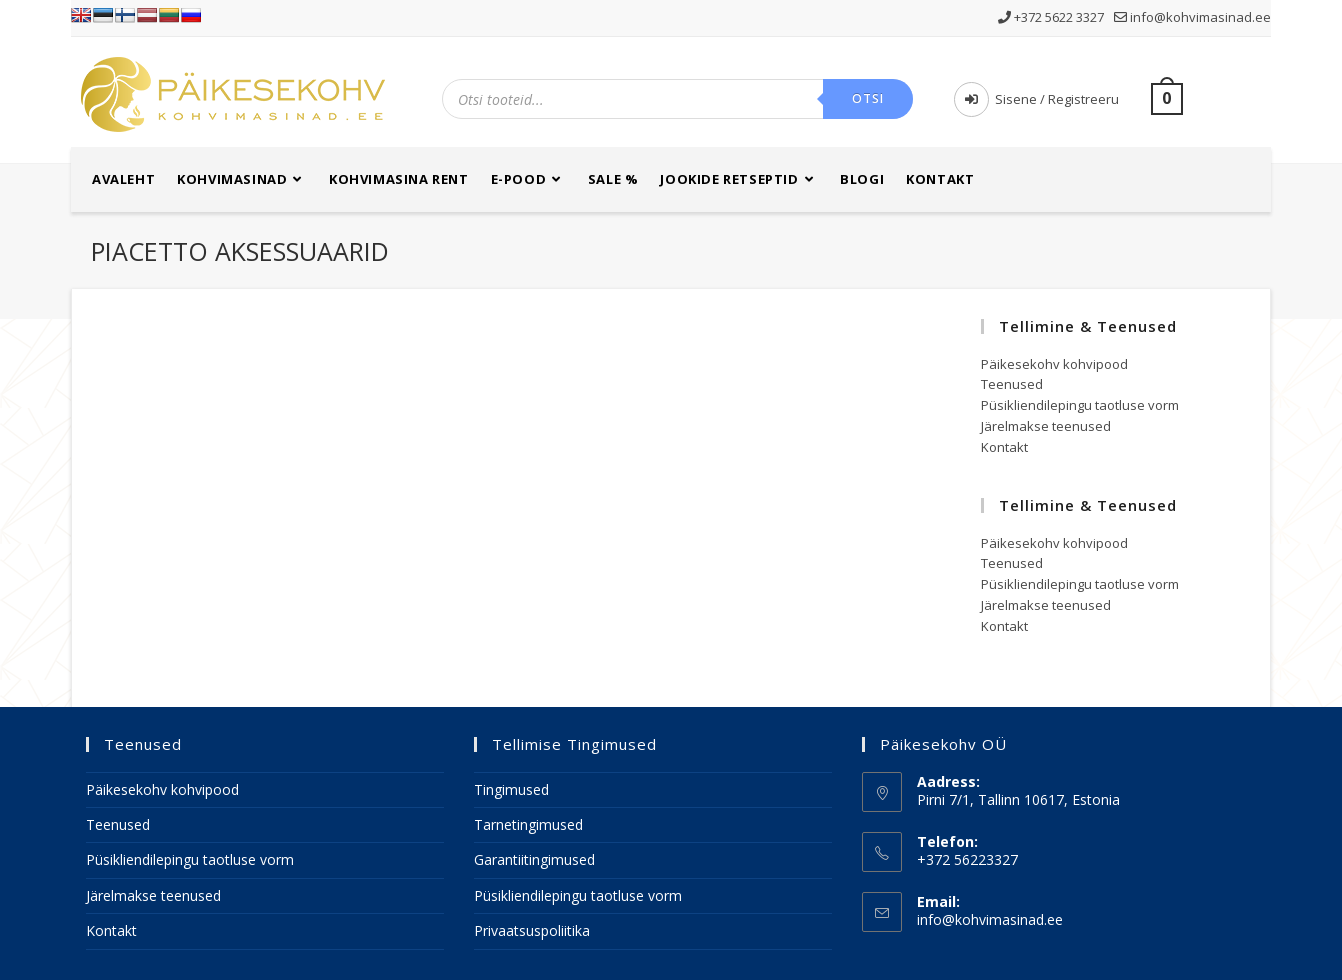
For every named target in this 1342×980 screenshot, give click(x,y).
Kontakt (1004, 447)
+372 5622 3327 (1052, 17)
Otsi (868, 98)
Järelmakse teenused (1046, 426)
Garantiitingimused (534, 859)
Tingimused (511, 789)
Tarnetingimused (528, 824)
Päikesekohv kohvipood (1054, 364)
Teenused (1012, 384)
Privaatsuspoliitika (532, 930)
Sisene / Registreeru (1036, 99)
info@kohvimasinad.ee (1192, 17)
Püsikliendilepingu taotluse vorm (1080, 405)
